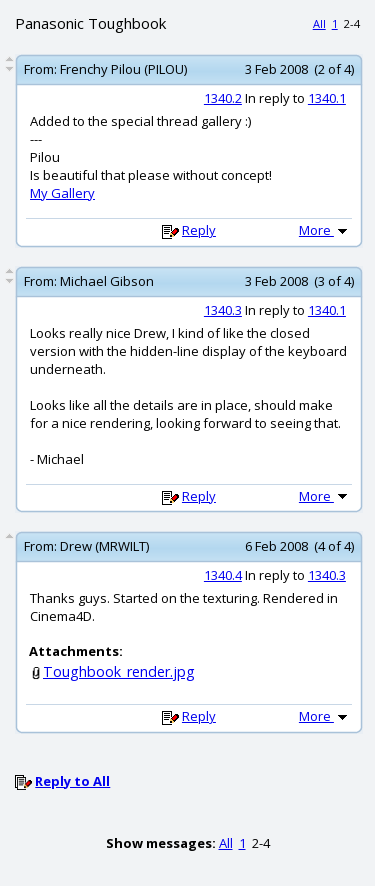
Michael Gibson (107, 281)
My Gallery (62, 193)
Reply (199, 230)
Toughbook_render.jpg (119, 671)
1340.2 (223, 98)
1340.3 (223, 310)
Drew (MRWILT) (104, 546)
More (325, 230)
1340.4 (223, 575)
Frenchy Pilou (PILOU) (123, 69)
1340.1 (327, 98)
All (319, 23)
